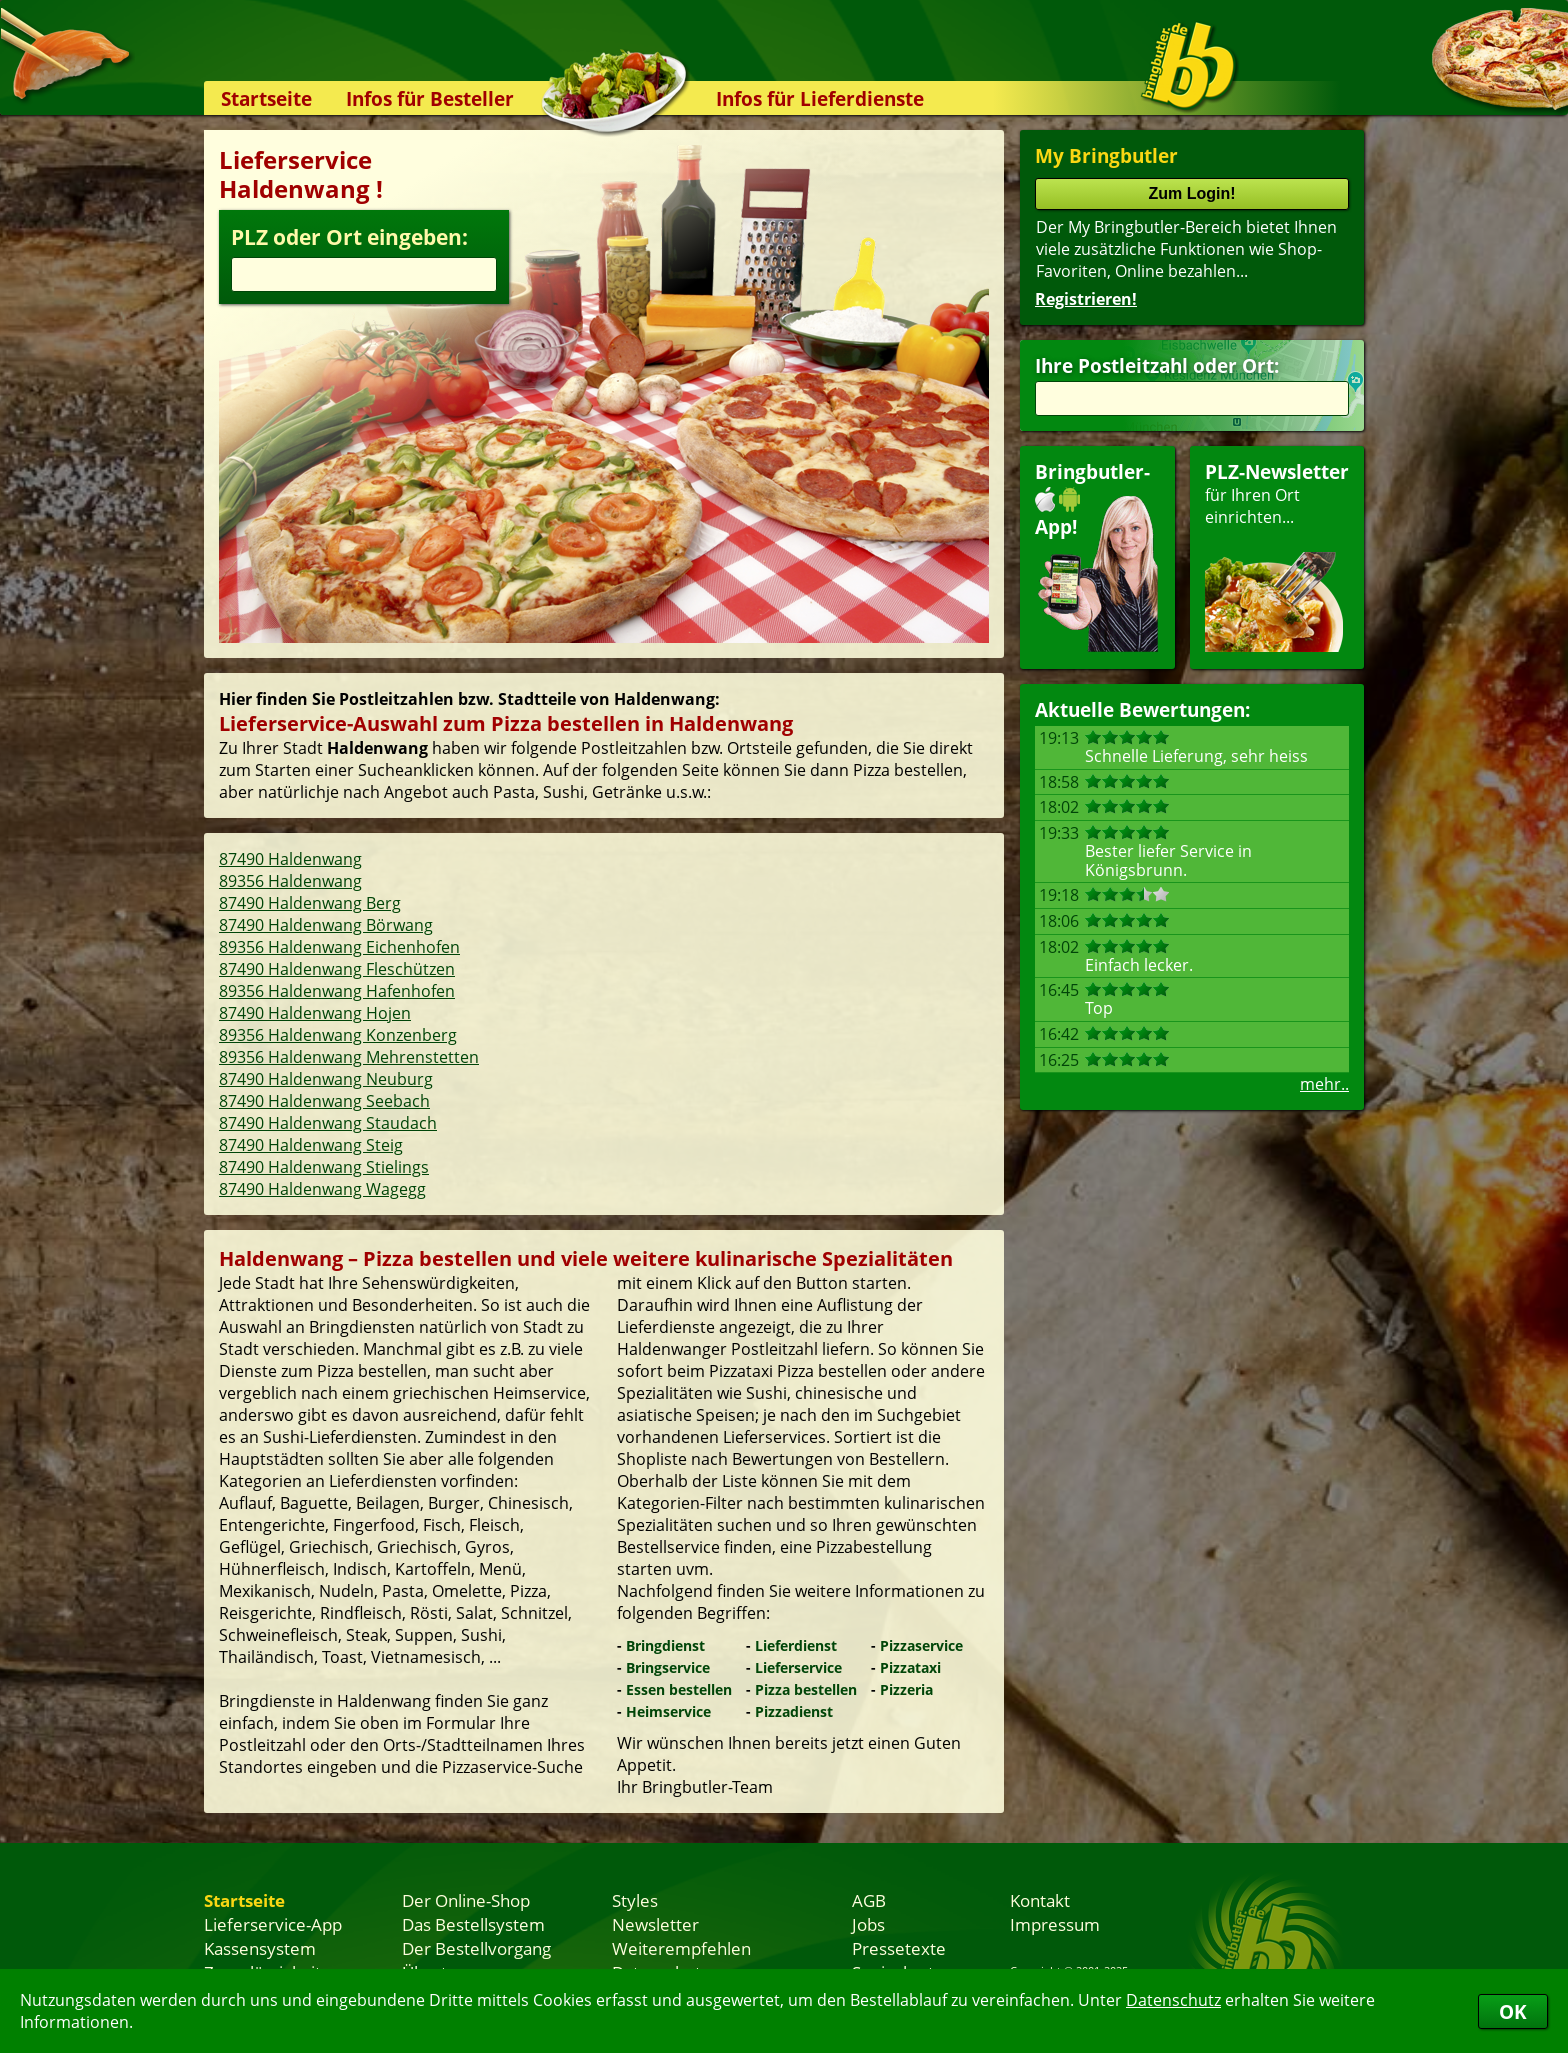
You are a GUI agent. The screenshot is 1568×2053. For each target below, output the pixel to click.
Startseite (266, 98)
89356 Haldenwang (290, 881)
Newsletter (655, 1924)
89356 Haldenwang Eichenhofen (339, 947)
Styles (635, 1900)
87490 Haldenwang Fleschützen (337, 969)
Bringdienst (665, 1645)
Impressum (1055, 1924)
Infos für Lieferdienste (820, 98)
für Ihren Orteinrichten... (1277, 555)
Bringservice (668, 1667)
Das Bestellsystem (473, 1924)
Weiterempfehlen (681, 1948)
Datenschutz (1173, 2000)
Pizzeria (906, 1689)
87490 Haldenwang (290, 859)
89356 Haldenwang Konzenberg (338, 1035)
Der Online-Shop (466, 1900)
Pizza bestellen (806, 1689)
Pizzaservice (921, 1645)
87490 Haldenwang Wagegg (322, 1189)
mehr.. (1324, 1084)
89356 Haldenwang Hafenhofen (337, 991)
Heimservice (668, 1711)
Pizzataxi (910, 1667)
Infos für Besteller (430, 98)
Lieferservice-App (273, 1924)
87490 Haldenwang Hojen (315, 1013)
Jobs (868, 1924)
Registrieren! (1086, 299)
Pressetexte (899, 1948)
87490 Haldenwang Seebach (324, 1101)
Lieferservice (798, 1667)
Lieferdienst (796, 1645)
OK (1513, 2011)
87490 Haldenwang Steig (311, 1145)
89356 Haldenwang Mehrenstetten (349, 1057)
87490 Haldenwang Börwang (326, 925)
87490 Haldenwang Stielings (324, 1167)
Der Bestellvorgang (476, 1948)
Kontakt (1040, 1900)
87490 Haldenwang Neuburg (326, 1079)
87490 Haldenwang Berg (310, 903)
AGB (869, 1900)
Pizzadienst (794, 1711)
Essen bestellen (679, 1689)
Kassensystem (260, 1948)
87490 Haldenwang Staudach (328, 1123)
